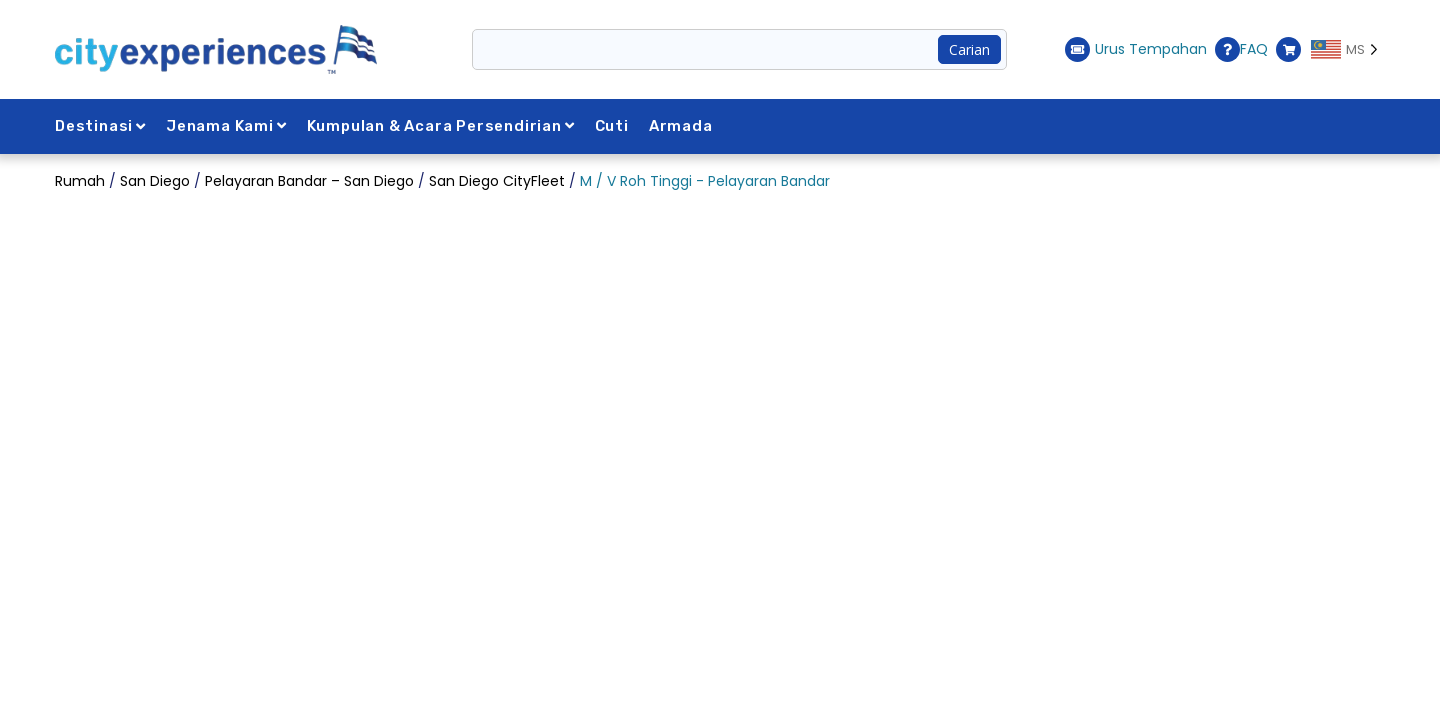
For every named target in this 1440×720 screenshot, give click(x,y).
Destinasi (100, 126)
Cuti (612, 126)
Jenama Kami (226, 126)
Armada (681, 126)
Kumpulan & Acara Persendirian (441, 126)
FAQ (1241, 49)
